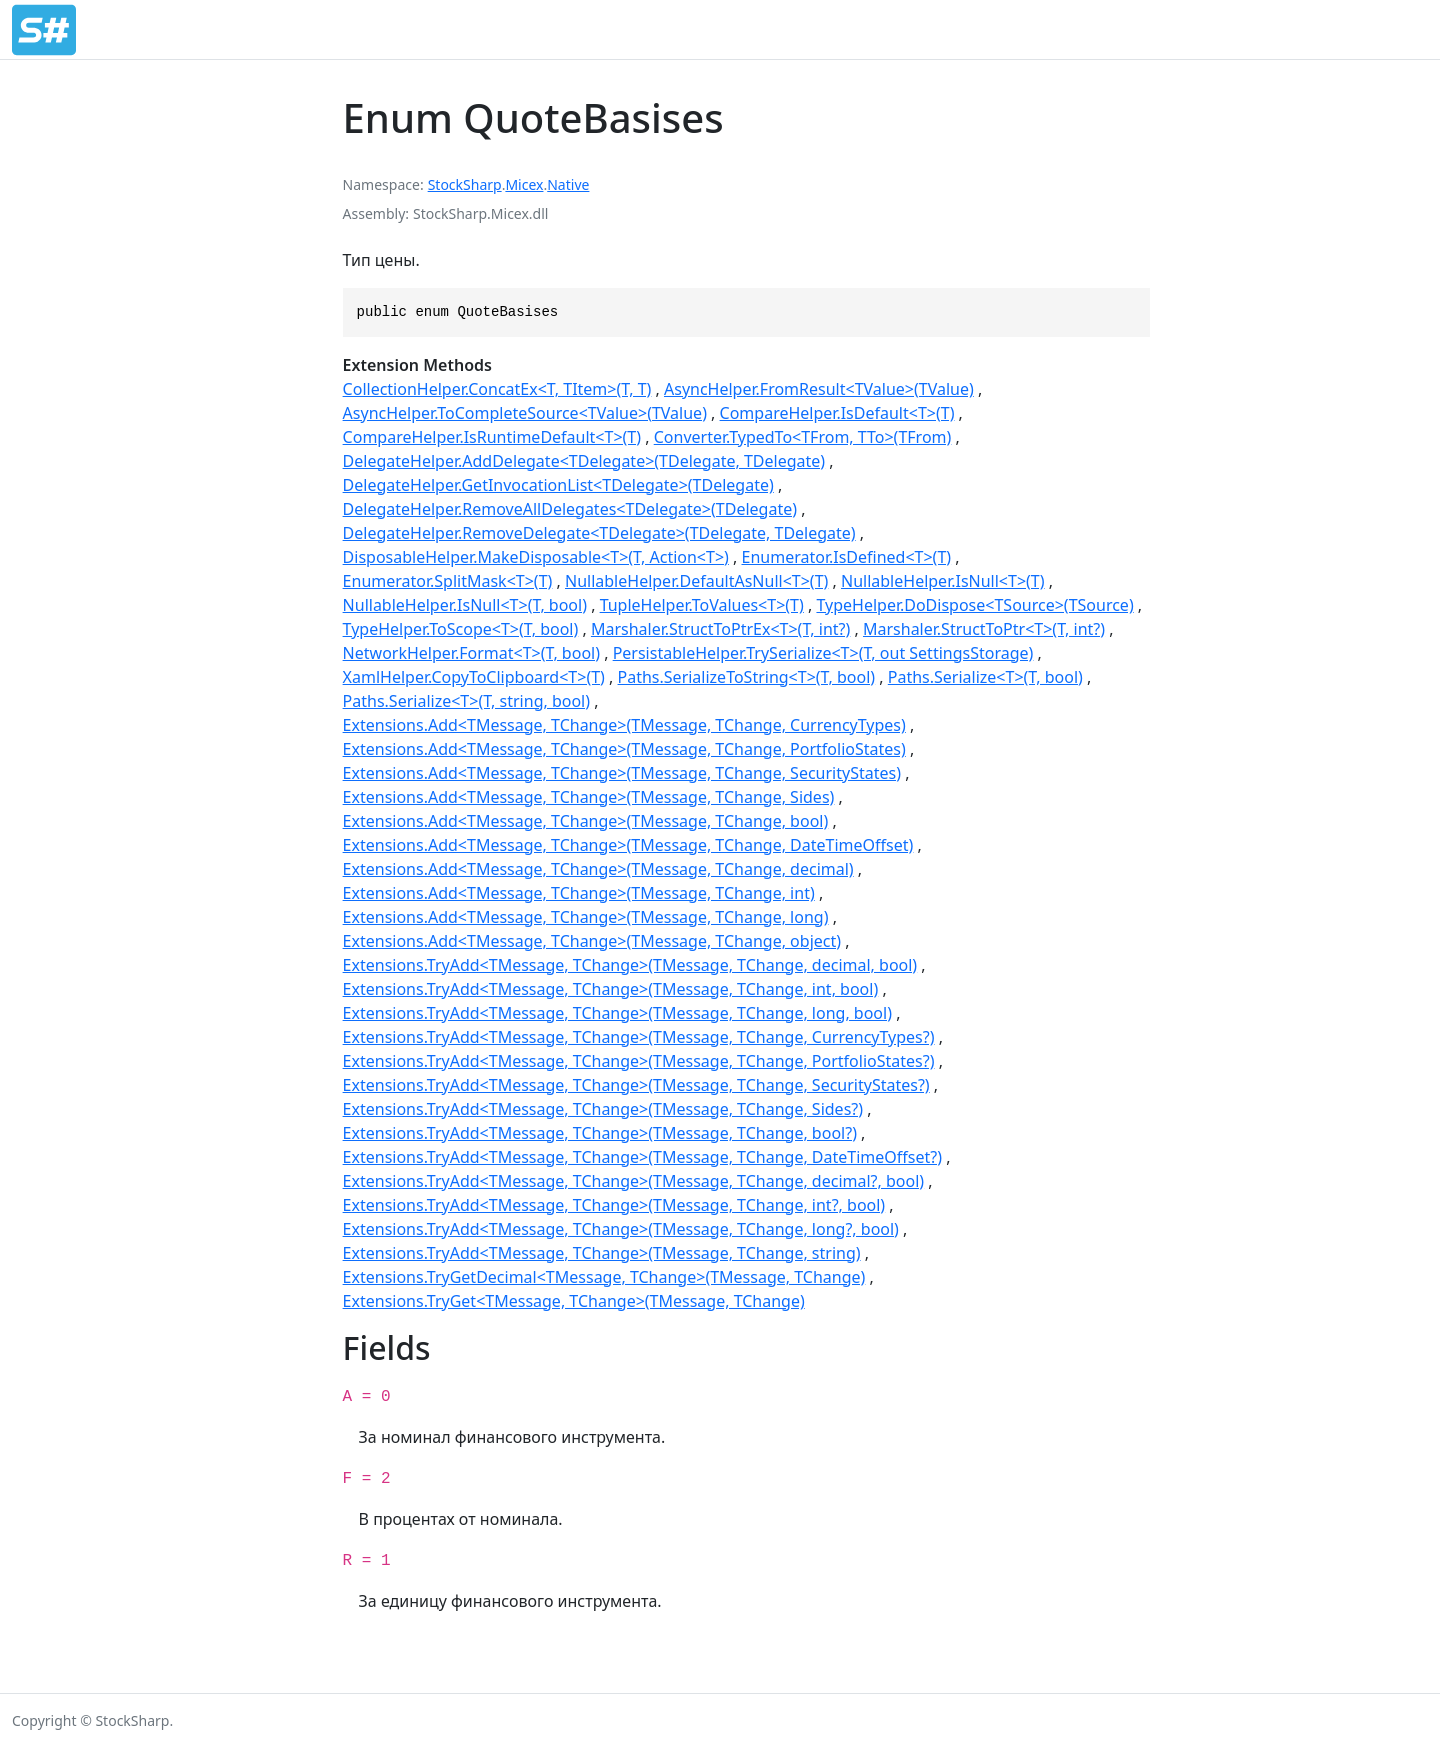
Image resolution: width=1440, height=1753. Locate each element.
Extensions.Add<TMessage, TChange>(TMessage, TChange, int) (579, 893)
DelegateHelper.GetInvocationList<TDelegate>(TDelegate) (558, 485)
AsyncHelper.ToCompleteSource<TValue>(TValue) (525, 413)
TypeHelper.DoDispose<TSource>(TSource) (974, 605)
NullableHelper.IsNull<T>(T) (943, 581)
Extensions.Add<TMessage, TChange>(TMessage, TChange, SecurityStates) (622, 773)
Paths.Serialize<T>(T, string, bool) (466, 701)
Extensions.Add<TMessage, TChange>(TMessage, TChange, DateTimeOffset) (628, 845)
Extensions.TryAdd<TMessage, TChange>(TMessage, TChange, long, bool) (617, 1013)
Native (568, 184)
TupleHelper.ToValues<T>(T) (702, 605)
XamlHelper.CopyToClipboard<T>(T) (474, 677)
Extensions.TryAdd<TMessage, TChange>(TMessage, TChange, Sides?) (603, 1109)
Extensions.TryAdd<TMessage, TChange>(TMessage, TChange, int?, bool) (614, 1205)
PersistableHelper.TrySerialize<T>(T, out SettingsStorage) (823, 653)
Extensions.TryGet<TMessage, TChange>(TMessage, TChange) (574, 1301)
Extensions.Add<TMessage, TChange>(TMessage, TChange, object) (592, 941)
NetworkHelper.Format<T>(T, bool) (471, 653)
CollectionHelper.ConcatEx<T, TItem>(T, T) (497, 389)
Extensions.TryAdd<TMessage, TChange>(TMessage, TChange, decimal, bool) (630, 965)
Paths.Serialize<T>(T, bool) (985, 677)
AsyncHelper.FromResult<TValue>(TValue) (819, 389)
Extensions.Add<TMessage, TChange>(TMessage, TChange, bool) (586, 821)
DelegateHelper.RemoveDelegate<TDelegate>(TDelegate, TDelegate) (599, 533)
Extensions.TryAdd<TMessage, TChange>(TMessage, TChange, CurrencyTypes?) (639, 1037)
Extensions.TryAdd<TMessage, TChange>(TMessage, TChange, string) (602, 1253)
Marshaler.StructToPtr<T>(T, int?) (984, 629)
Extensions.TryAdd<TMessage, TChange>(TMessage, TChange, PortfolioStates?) (639, 1061)
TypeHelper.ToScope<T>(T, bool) (461, 629)
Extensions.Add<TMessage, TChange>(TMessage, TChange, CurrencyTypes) (624, 725)
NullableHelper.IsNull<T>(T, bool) (465, 605)
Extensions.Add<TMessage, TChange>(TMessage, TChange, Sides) (589, 797)
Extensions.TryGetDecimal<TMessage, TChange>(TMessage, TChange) (604, 1277)
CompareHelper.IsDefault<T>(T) (837, 413)
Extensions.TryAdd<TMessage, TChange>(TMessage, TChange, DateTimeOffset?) (642, 1157)
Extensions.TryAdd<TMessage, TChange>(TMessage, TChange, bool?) (600, 1133)
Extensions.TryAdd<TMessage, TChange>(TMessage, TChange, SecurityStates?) (636, 1085)
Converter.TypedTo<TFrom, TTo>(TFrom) (803, 437)
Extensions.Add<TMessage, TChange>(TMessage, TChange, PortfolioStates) (624, 749)
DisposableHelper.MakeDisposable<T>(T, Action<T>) (536, 557)
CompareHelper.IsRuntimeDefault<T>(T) (492, 437)
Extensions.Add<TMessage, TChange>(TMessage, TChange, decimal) (598, 869)
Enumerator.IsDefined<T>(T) (847, 557)
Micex (524, 184)
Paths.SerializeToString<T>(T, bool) (747, 677)
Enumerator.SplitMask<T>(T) (448, 581)
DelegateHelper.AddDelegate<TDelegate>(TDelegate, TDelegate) (584, 461)
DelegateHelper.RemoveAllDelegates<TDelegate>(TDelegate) (570, 509)
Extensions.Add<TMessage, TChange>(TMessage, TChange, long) (586, 917)
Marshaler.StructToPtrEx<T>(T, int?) (720, 629)
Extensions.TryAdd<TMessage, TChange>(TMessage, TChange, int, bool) (611, 989)
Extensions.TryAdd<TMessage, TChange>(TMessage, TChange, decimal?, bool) (634, 1181)
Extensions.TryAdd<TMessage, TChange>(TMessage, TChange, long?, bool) (621, 1229)
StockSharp (465, 184)
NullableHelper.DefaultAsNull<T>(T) (696, 581)
